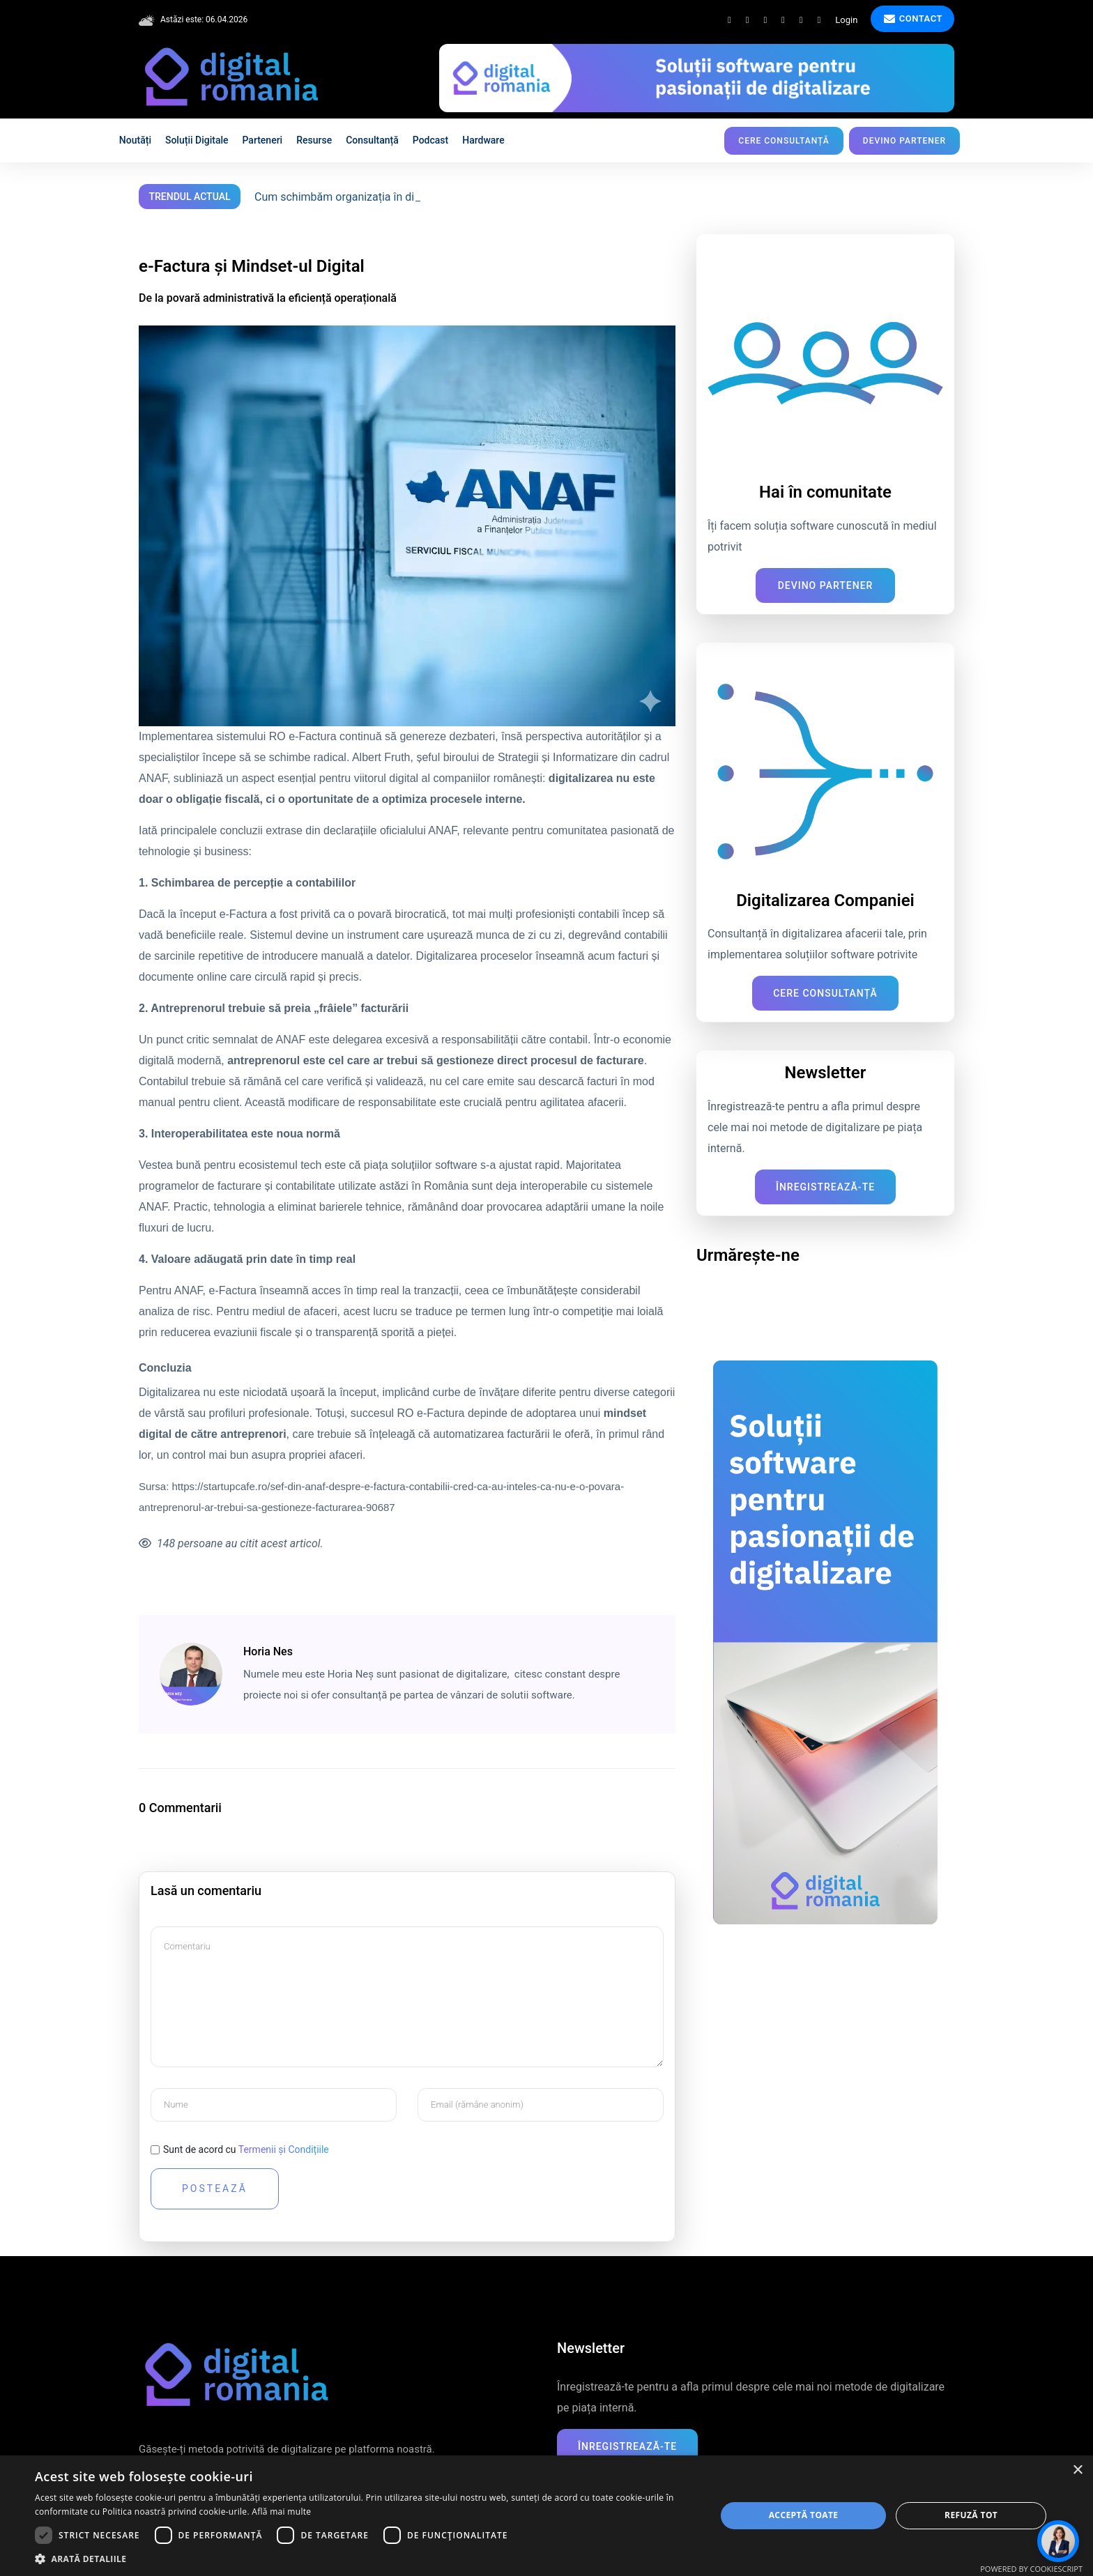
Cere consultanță (783, 141)
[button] (365, 2559)
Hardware (483, 140)
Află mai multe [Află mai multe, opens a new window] (281, 2511)
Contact (913, 18)
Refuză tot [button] (971, 2515)
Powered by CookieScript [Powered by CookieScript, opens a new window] (1031, 2568)
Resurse (314, 140)
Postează (214, 2188)
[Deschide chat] (1058, 2541)
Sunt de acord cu (246, 2149)
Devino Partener (825, 585)
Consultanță (372, 140)
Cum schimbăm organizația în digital (345, 197)
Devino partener (904, 141)
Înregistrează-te (825, 1187)
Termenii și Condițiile (283, 2149)
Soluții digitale (197, 140)
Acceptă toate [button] (804, 2515)
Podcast (430, 140)
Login (846, 20)
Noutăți (135, 140)
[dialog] (546, 2515)
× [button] (1077, 2470)
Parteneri (263, 140)
